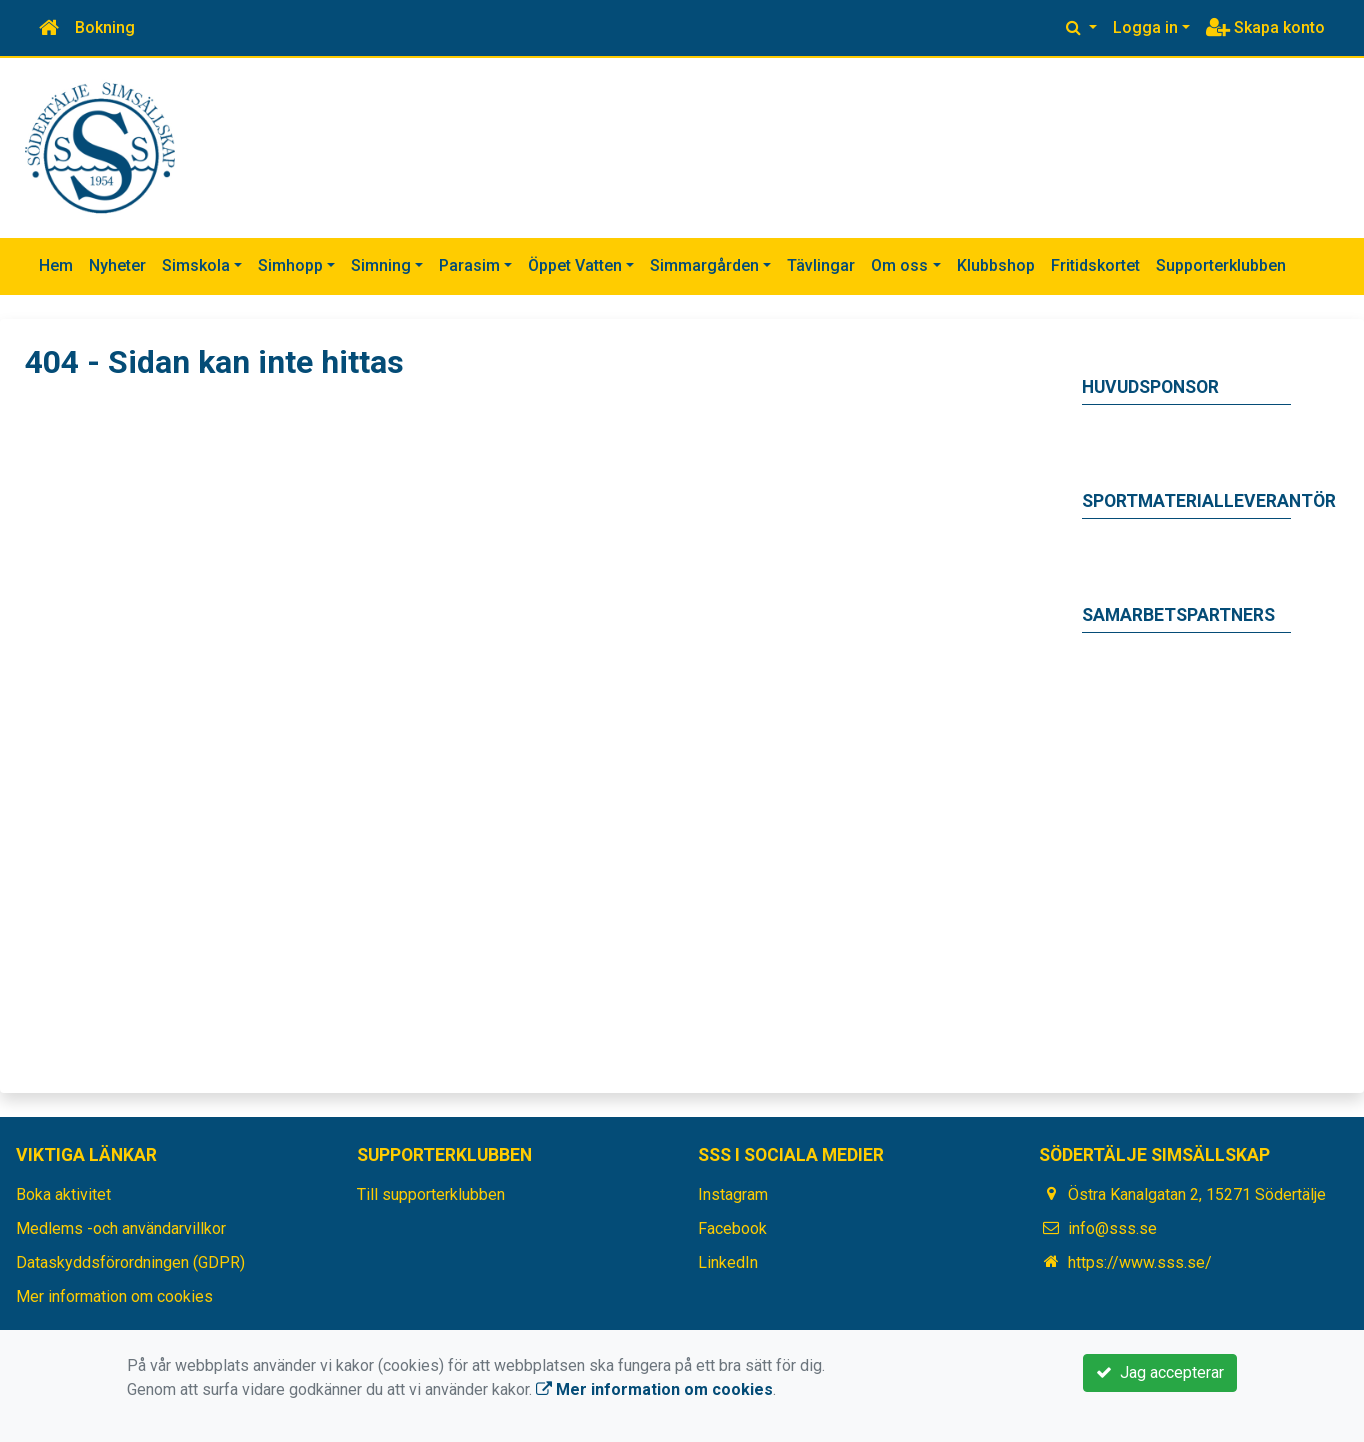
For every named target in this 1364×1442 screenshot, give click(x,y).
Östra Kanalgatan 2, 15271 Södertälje (1197, 1194)
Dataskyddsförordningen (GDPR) (130, 1262)
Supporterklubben (1221, 265)
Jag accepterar (1160, 1372)
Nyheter (117, 265)
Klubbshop (996, 265)
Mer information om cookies (114, 1296)
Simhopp (290, 265)
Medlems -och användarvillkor (121, 1228)
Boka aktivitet (63, 1194)
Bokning (105, 27)
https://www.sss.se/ (1140, 1262)
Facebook (732, 1228)
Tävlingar (821, 265)
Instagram (733, 1194)
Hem (56, 265)
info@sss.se (1112, 1228)
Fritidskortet (1095, 265)
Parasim (469, 265)
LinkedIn (728, 1262)
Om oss (899, 265)
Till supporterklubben (431, 1194)
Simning (381, 265)
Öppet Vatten (575, 265)
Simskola (196, 265)
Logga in (1145, 27)
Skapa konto (1265, 27)
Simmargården (704, 265)
